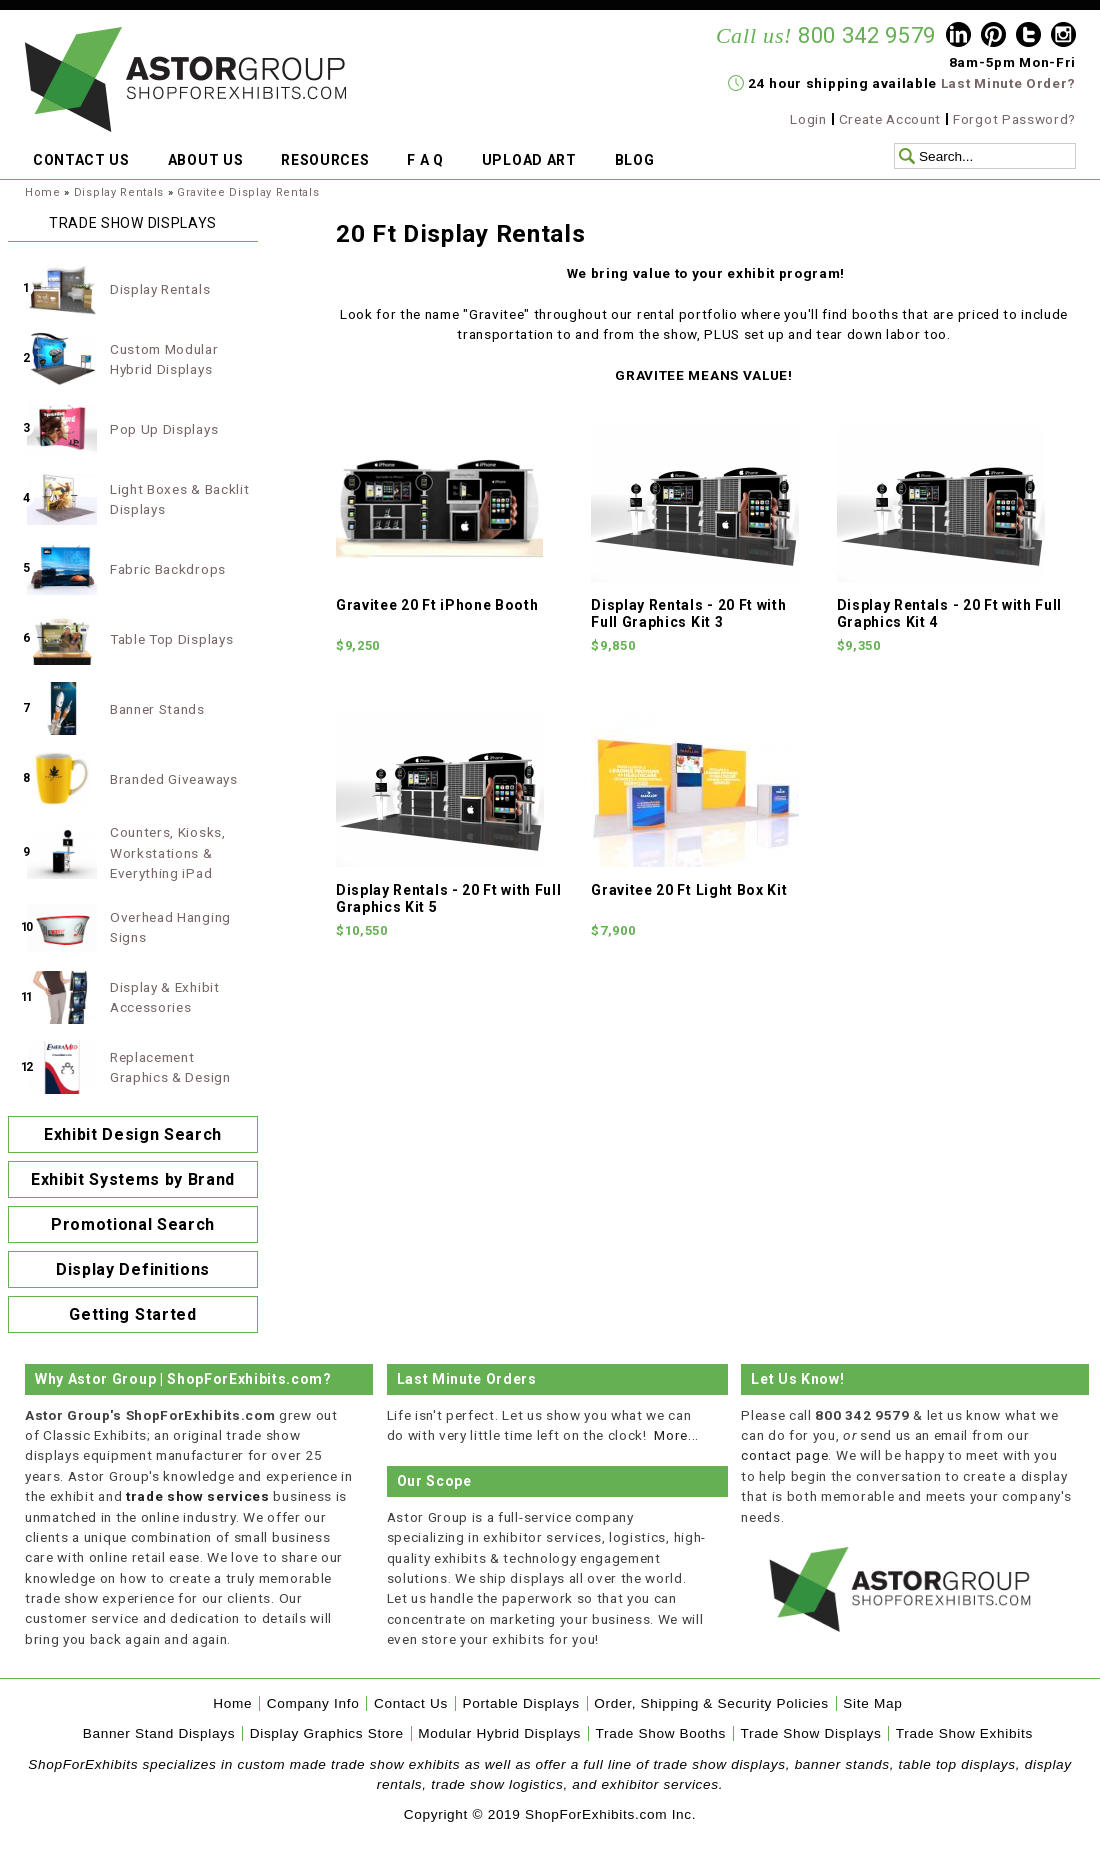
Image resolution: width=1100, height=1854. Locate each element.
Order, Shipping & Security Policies (711, 1703)
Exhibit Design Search (133, 1134)
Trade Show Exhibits (964, 1733)
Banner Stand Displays (159, 1733)
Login (808, 119)
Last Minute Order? (1008, 83)
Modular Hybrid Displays (499, 1733)
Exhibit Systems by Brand (133, 1179)
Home (43, 192)
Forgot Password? (1014, 119)
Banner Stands (157, 709)
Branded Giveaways (174, 779)
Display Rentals (119, 192)
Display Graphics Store (327, 1733)
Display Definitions (133, 1269)
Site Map (872, 1703)
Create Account (890, 119)
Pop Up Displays (164, 429)
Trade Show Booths (661, 1733)
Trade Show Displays (811, 1733)
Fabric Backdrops (168, 569)
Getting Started (132, 1314)
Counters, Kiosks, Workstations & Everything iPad (168, 852)
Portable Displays (520, 1703)
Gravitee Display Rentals (248, 192)
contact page (784, 1455)
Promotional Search (133, 1224)
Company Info (313, 1703)
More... (676, 1435)
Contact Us (411, 1703)
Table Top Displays (171, 639)
